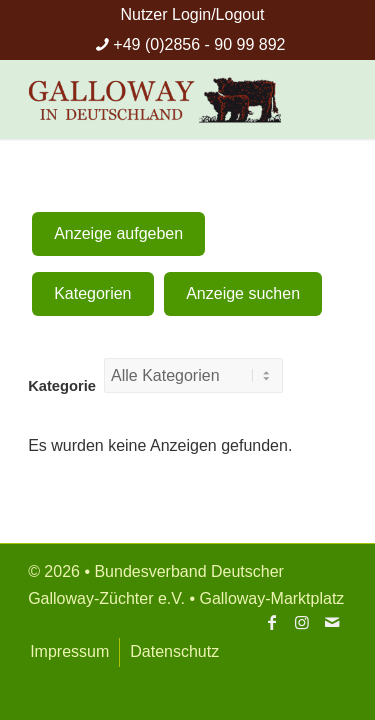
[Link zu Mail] (332, 622)
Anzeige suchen (243, 293)
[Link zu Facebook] (272, 622)
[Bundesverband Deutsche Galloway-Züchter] (155, 99)
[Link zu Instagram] (302, 622)
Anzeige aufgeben (118, 233)
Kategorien (92, 293)
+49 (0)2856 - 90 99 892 (199, 44)
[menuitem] (192, 15)
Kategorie (62, 386)
